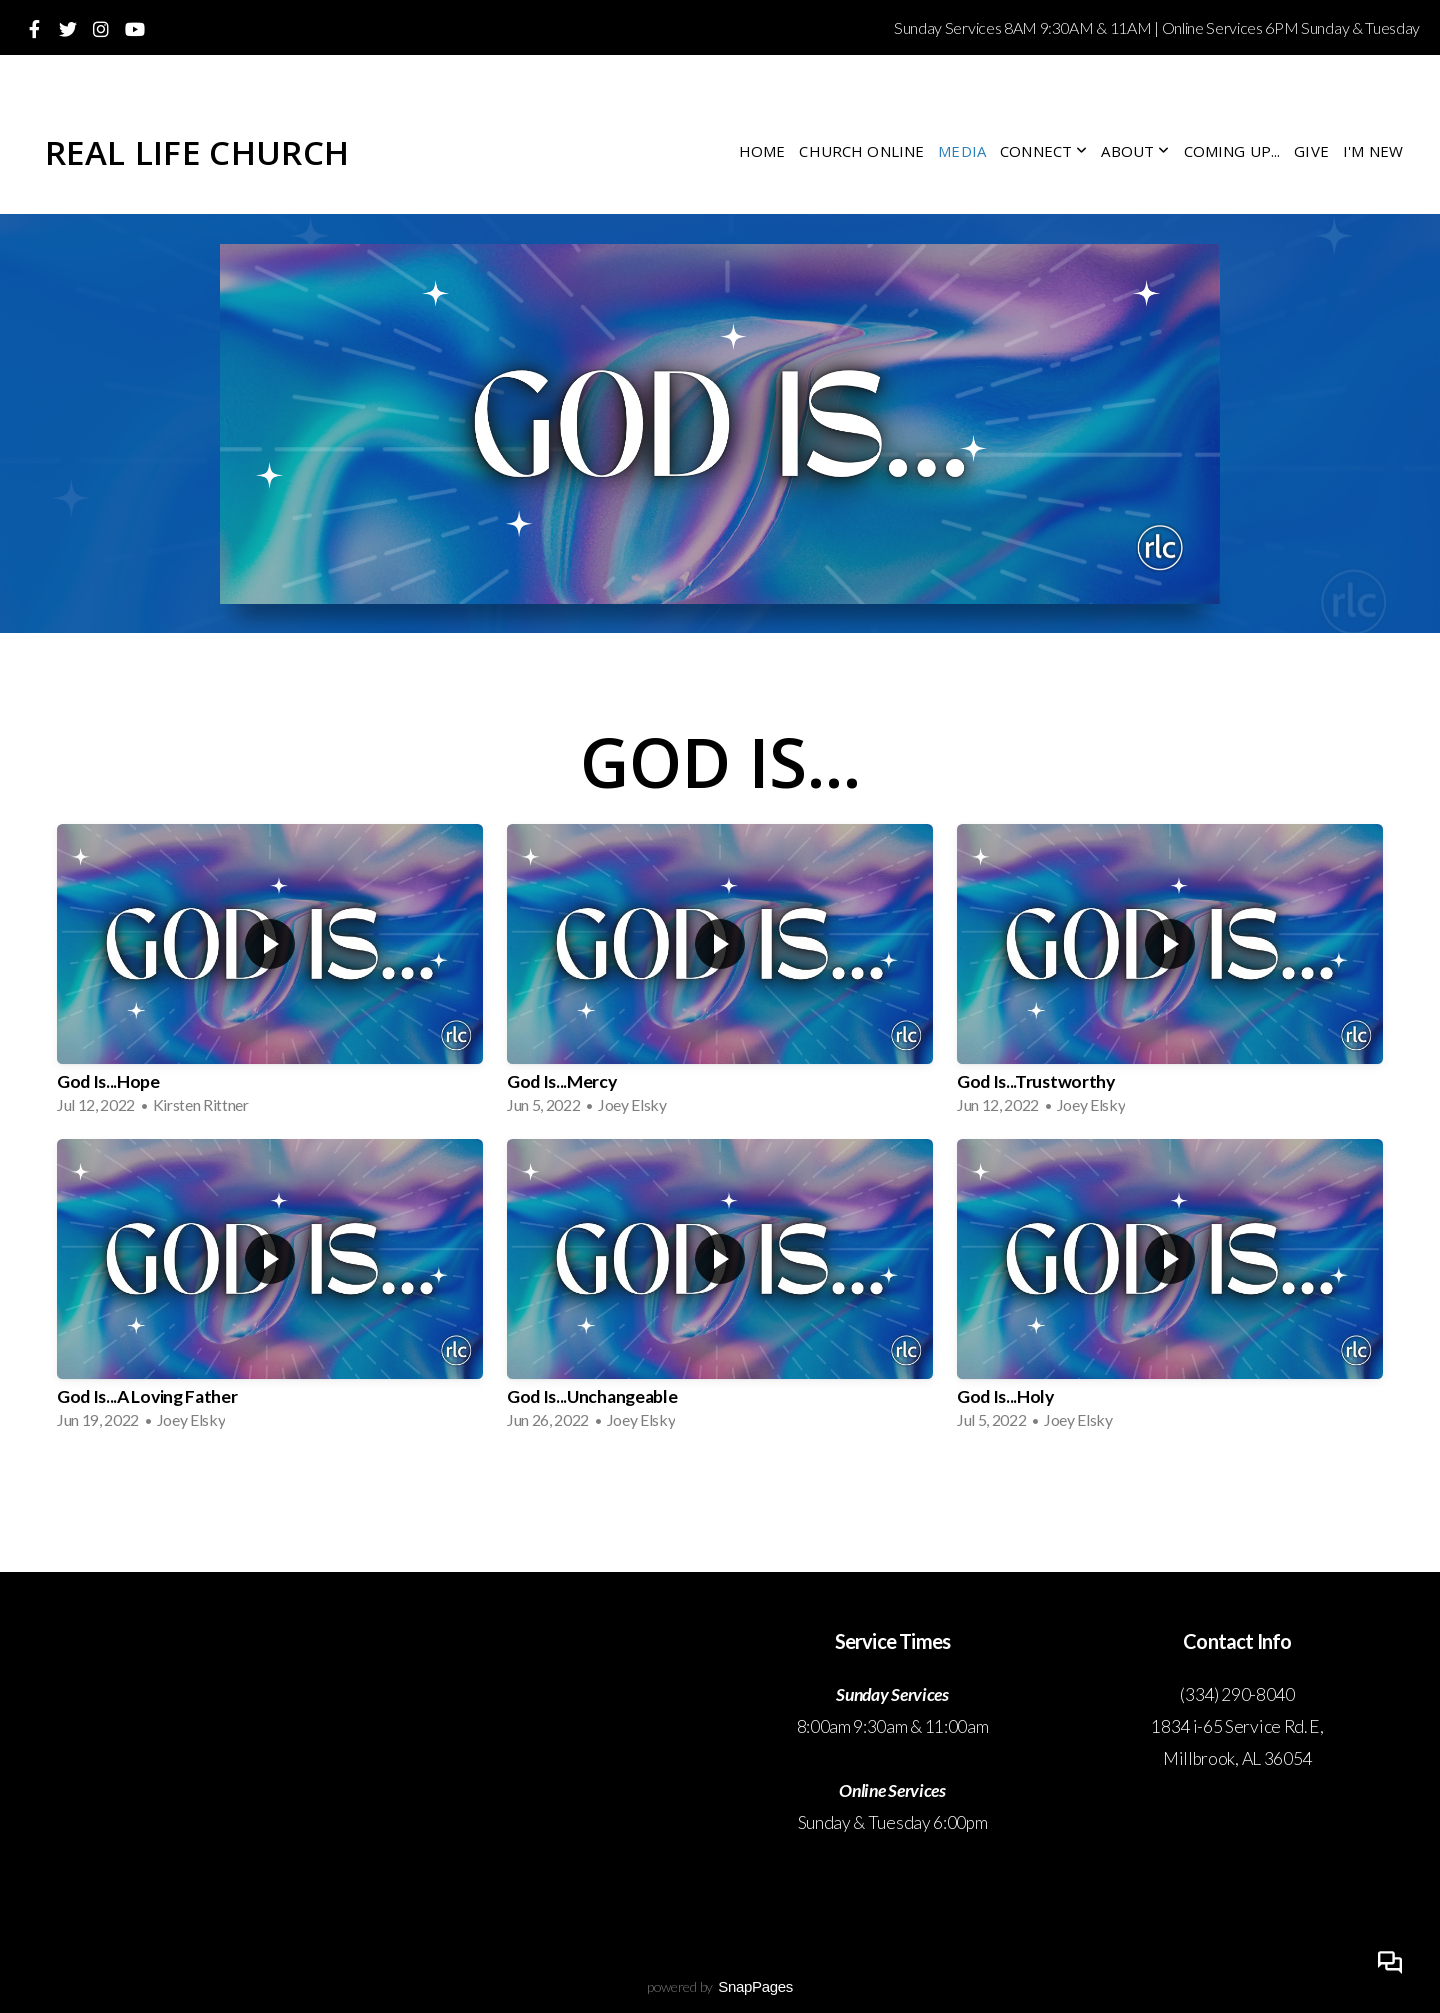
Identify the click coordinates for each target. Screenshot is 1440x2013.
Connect (1043, 151)
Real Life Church (197, 152)
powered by (720, 1986)
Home (762, 151)
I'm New (1373, 151)
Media (962, 151)
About (1135, 151)
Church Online (861, 151)
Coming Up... (1232, 151)
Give (1311, 151)
